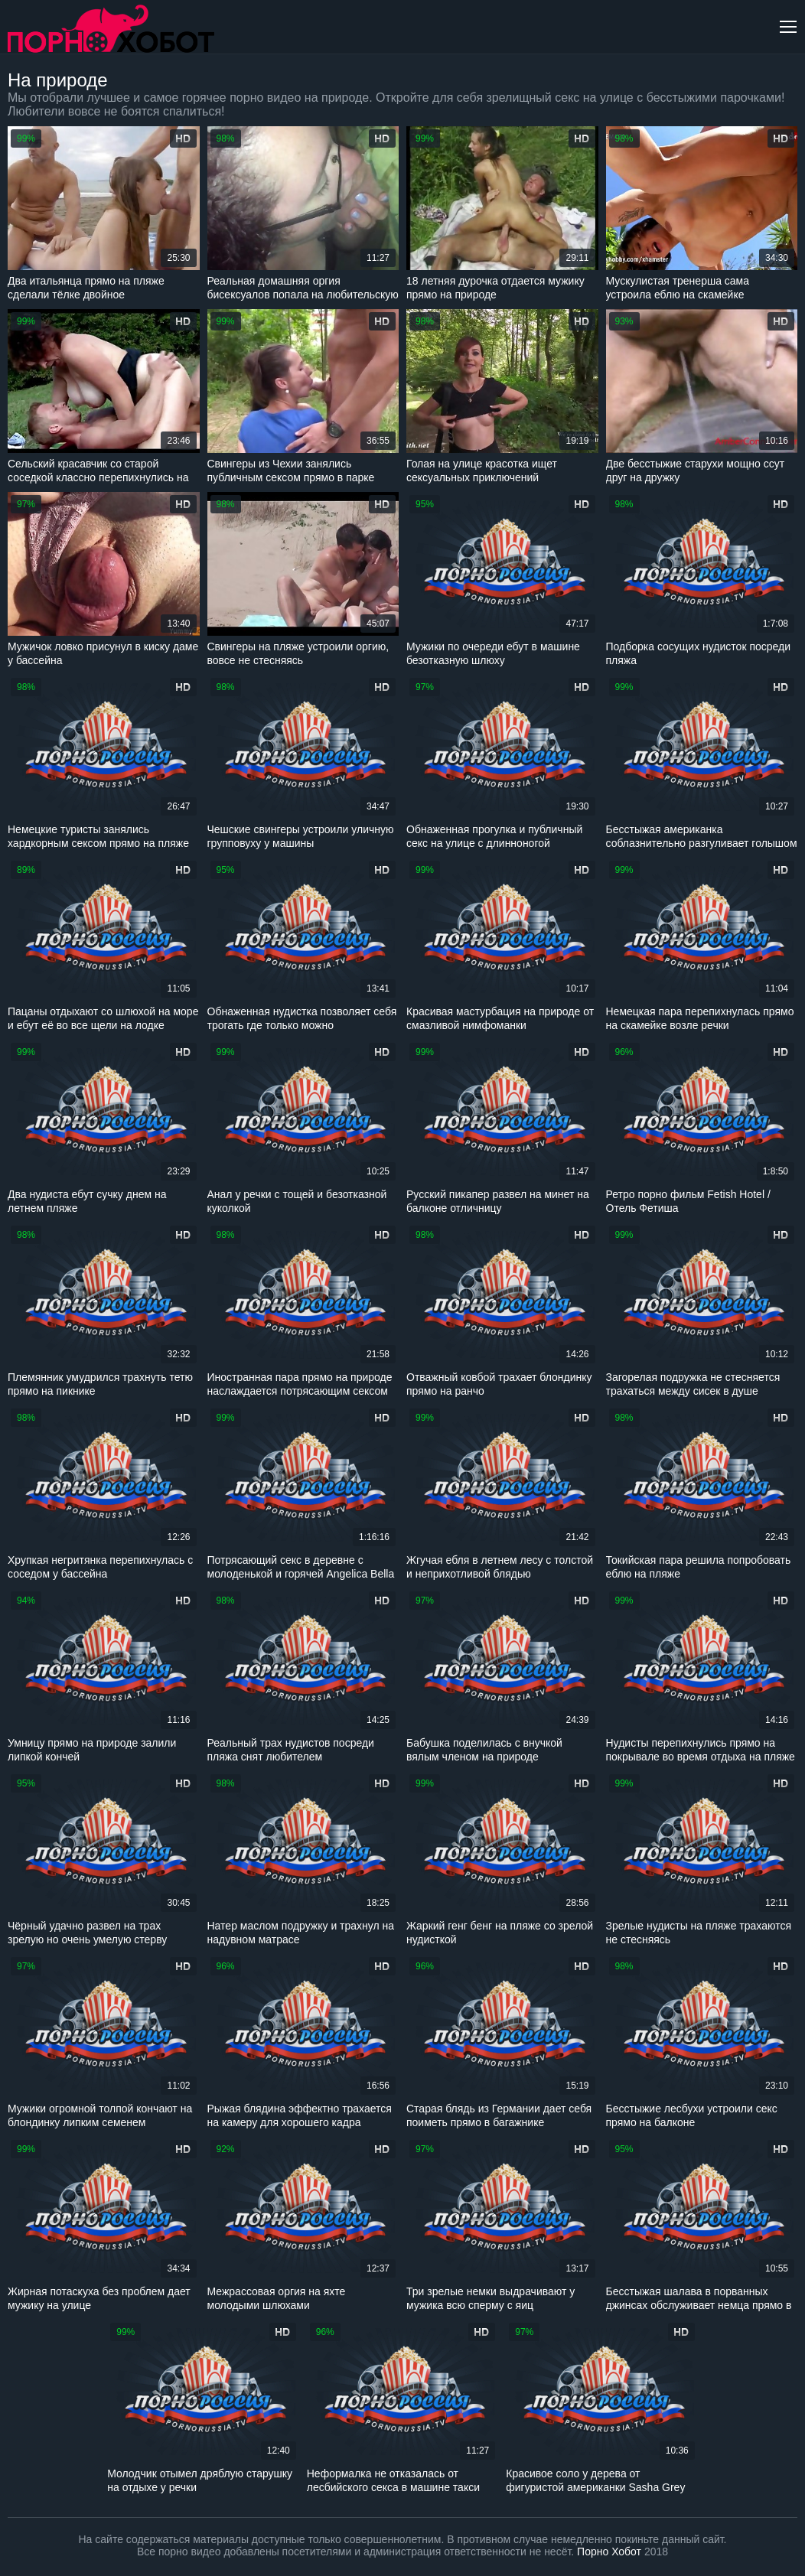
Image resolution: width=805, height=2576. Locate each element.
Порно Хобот (609, 2551)
